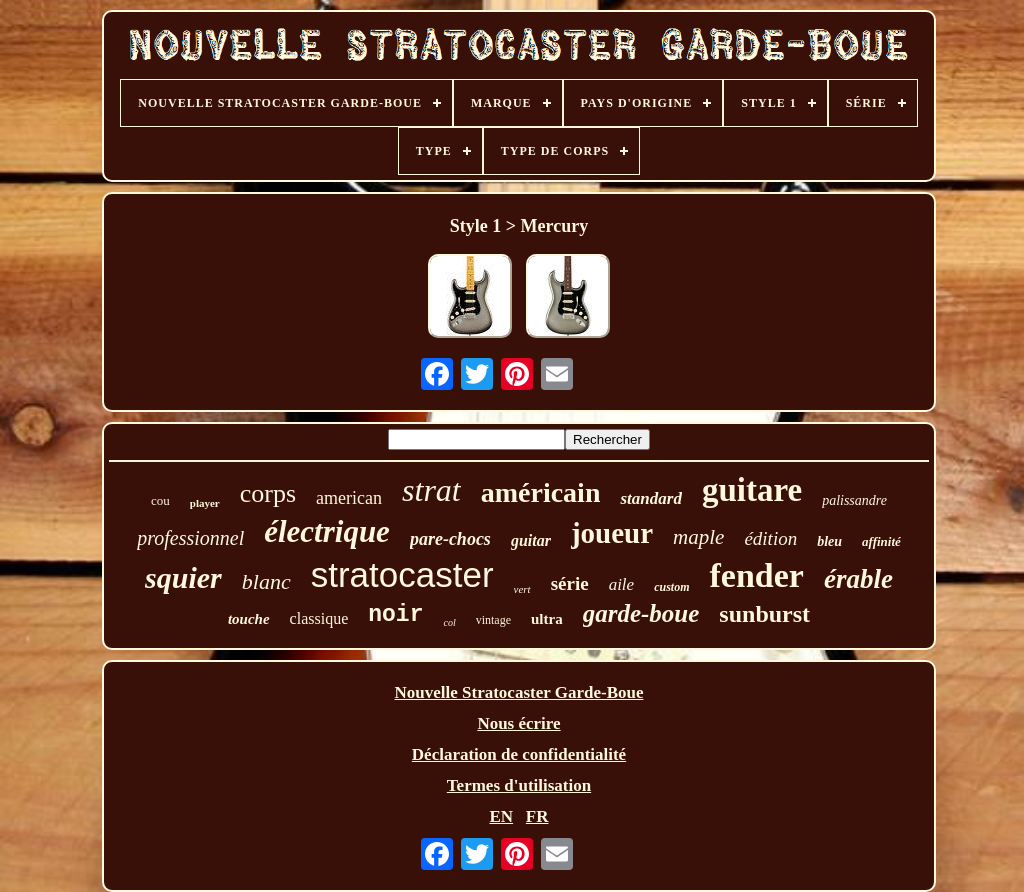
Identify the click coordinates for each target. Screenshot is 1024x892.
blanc (266, 581)
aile (622, 584)
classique (319, 618)
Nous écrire (518, 723)
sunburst (764, 614)
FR (537, 816)
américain (541, 492)
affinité (881, 541)
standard (650, 498)
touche (249, 619)
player (205, 503)
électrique (327, 531)
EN (501, 816)
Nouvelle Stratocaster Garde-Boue (519, 692)
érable (858, 579)
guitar (531, 540)
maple (698, 537)
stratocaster (402, 574)
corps (268, 493)
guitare (752, 490)
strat (431, 490)
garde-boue (641, 613)
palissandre (854, 500)
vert (522, 589)
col (449, 622)
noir (395, 615)
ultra (547, 619)
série (570, 583)
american (349, 498)
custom (671, 587)
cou (160, 500)
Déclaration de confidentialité (519, 754)
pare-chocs (450, 539)
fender (756, 575)
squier (183, 577)
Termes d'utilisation (519, 785)
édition (770, 538)
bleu (829, 541)
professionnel (190, 538)
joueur (612, 533)
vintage (493, 620)
